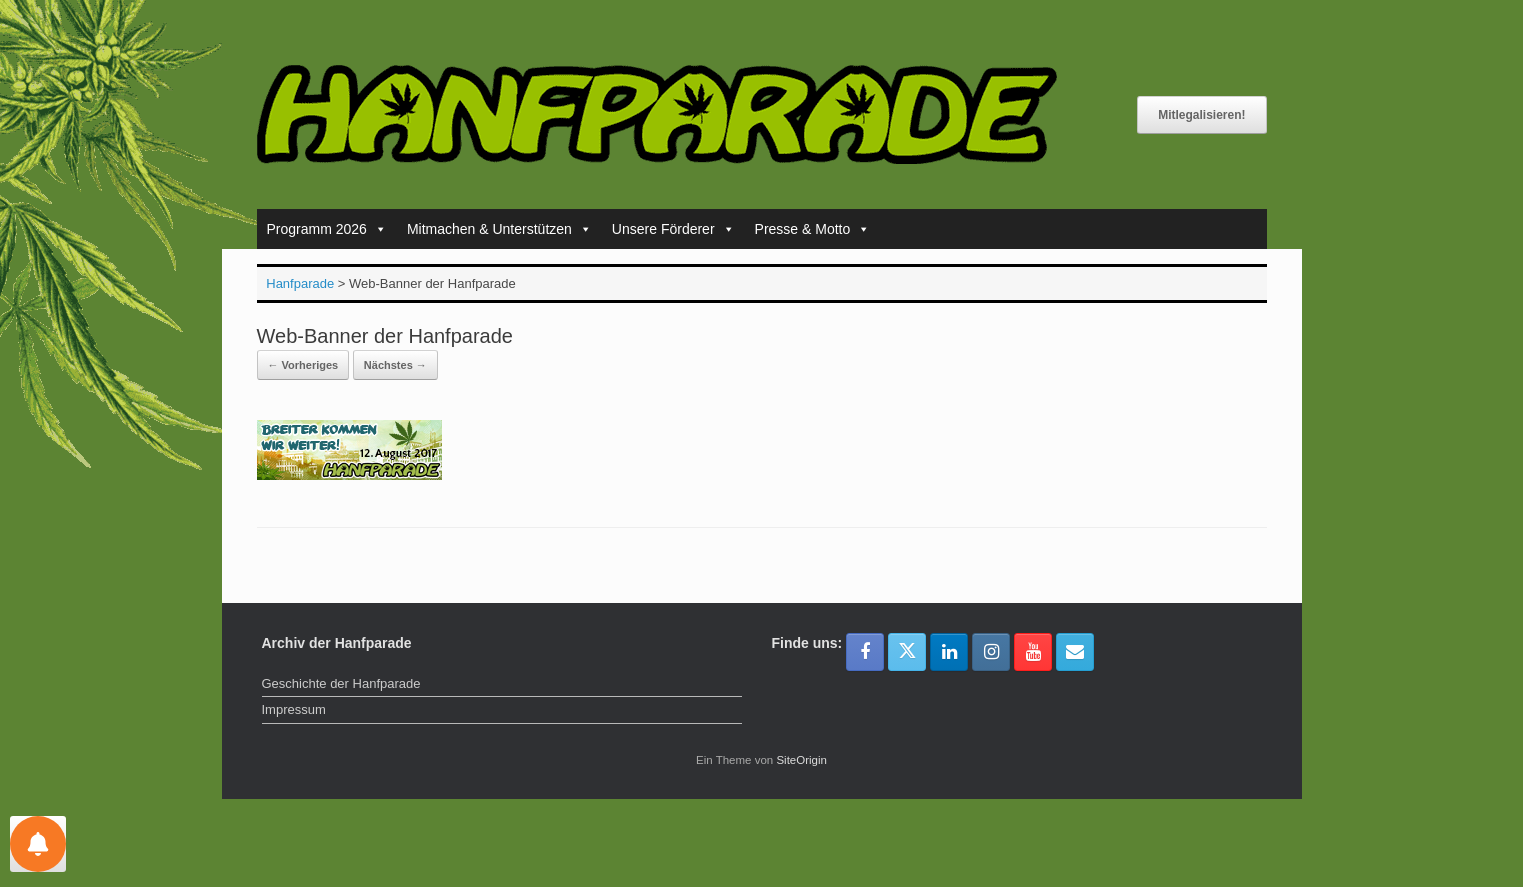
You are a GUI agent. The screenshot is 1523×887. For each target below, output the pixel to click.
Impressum (294, 709)
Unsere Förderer (673, 229)
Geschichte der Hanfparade (341, 683)
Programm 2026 (327, 229)
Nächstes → (395, 365)
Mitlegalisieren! (1201, 115)
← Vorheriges (303, 365)
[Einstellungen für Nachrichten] (38, 844)
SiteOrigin (801, 760)
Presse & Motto (813, 229)
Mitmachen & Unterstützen (499, 229)
